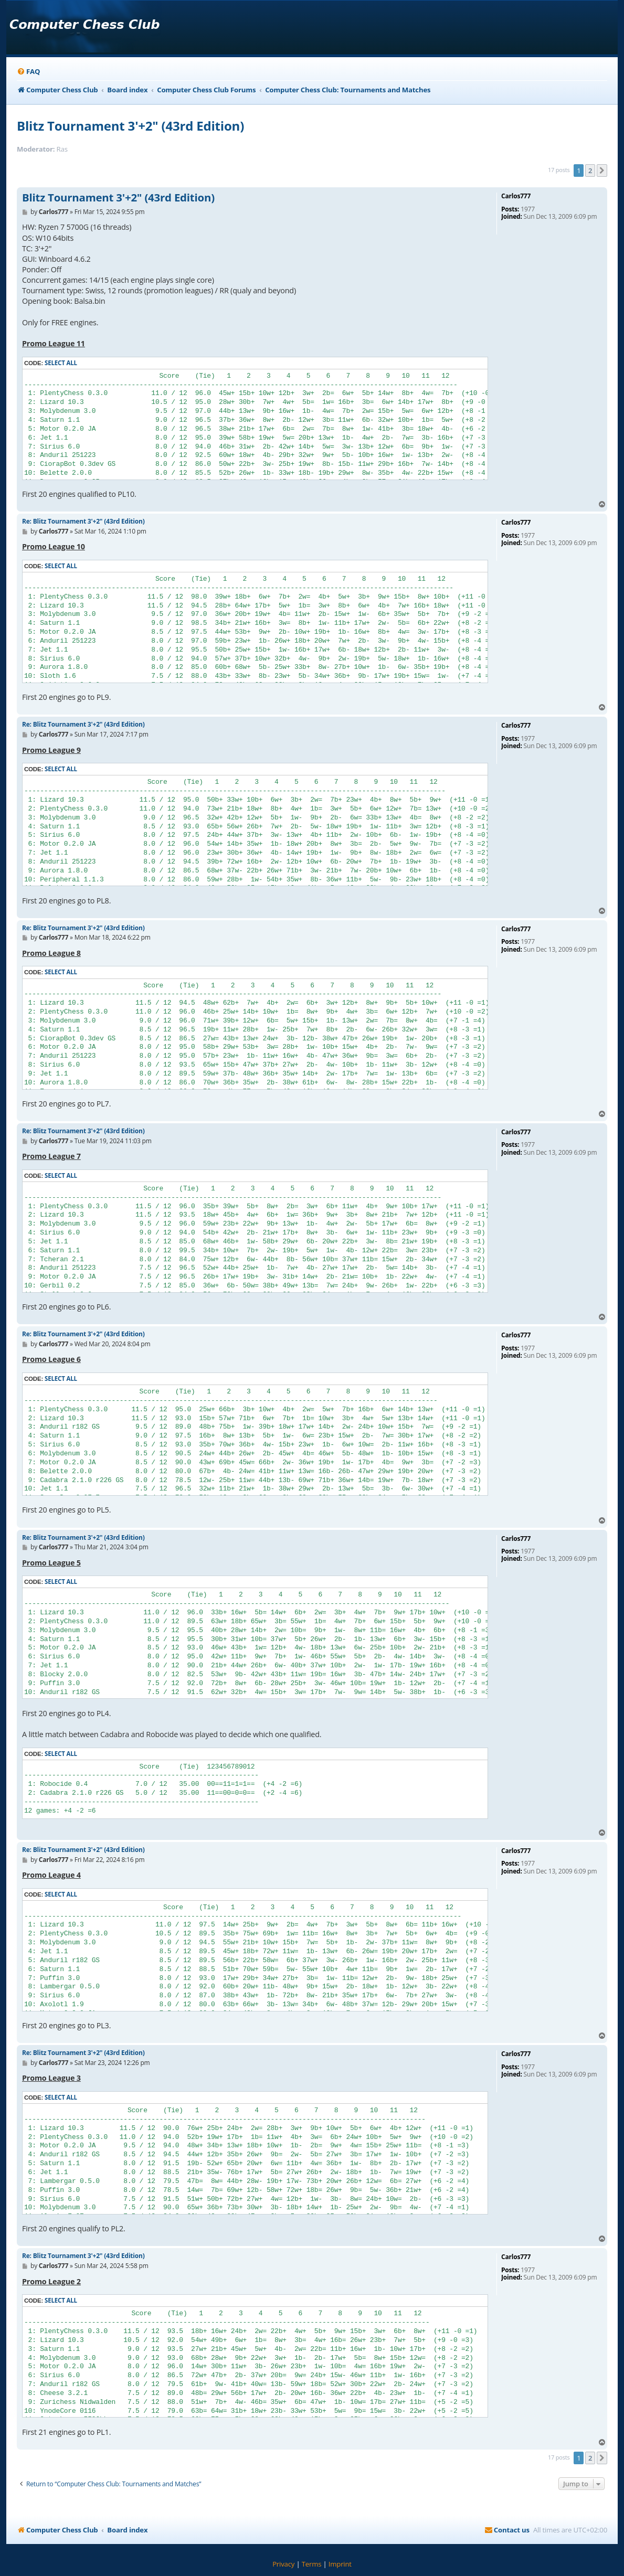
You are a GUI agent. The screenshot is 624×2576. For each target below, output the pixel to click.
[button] (602, 170)
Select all (61, 363)
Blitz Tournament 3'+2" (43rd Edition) (130, 125)
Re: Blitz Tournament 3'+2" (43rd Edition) (83, 521)
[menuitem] (28, 71)
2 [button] (590, 170)
